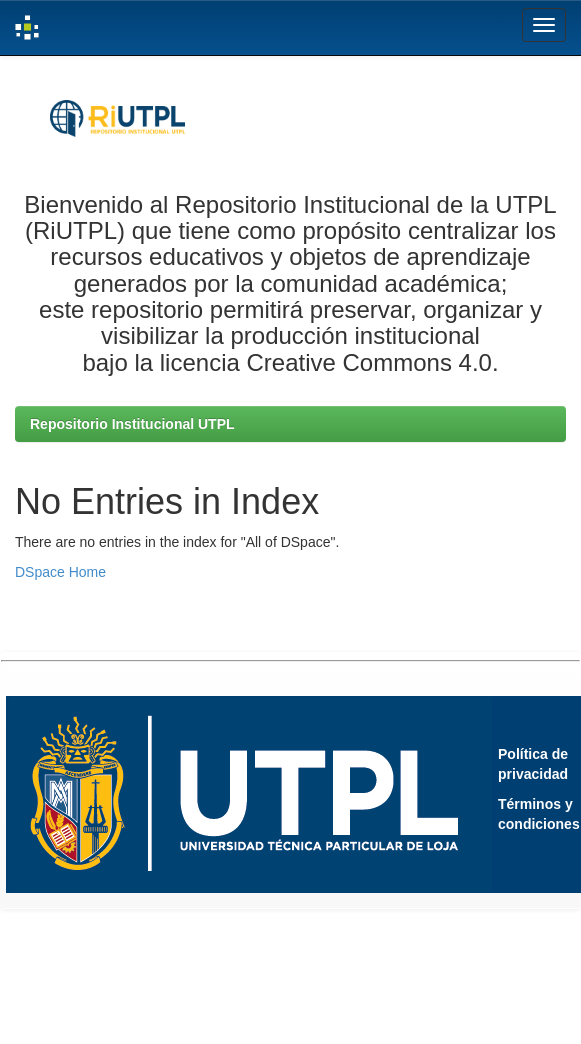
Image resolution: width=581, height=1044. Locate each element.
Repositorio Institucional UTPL (132, 424)
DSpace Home (60, 572)
